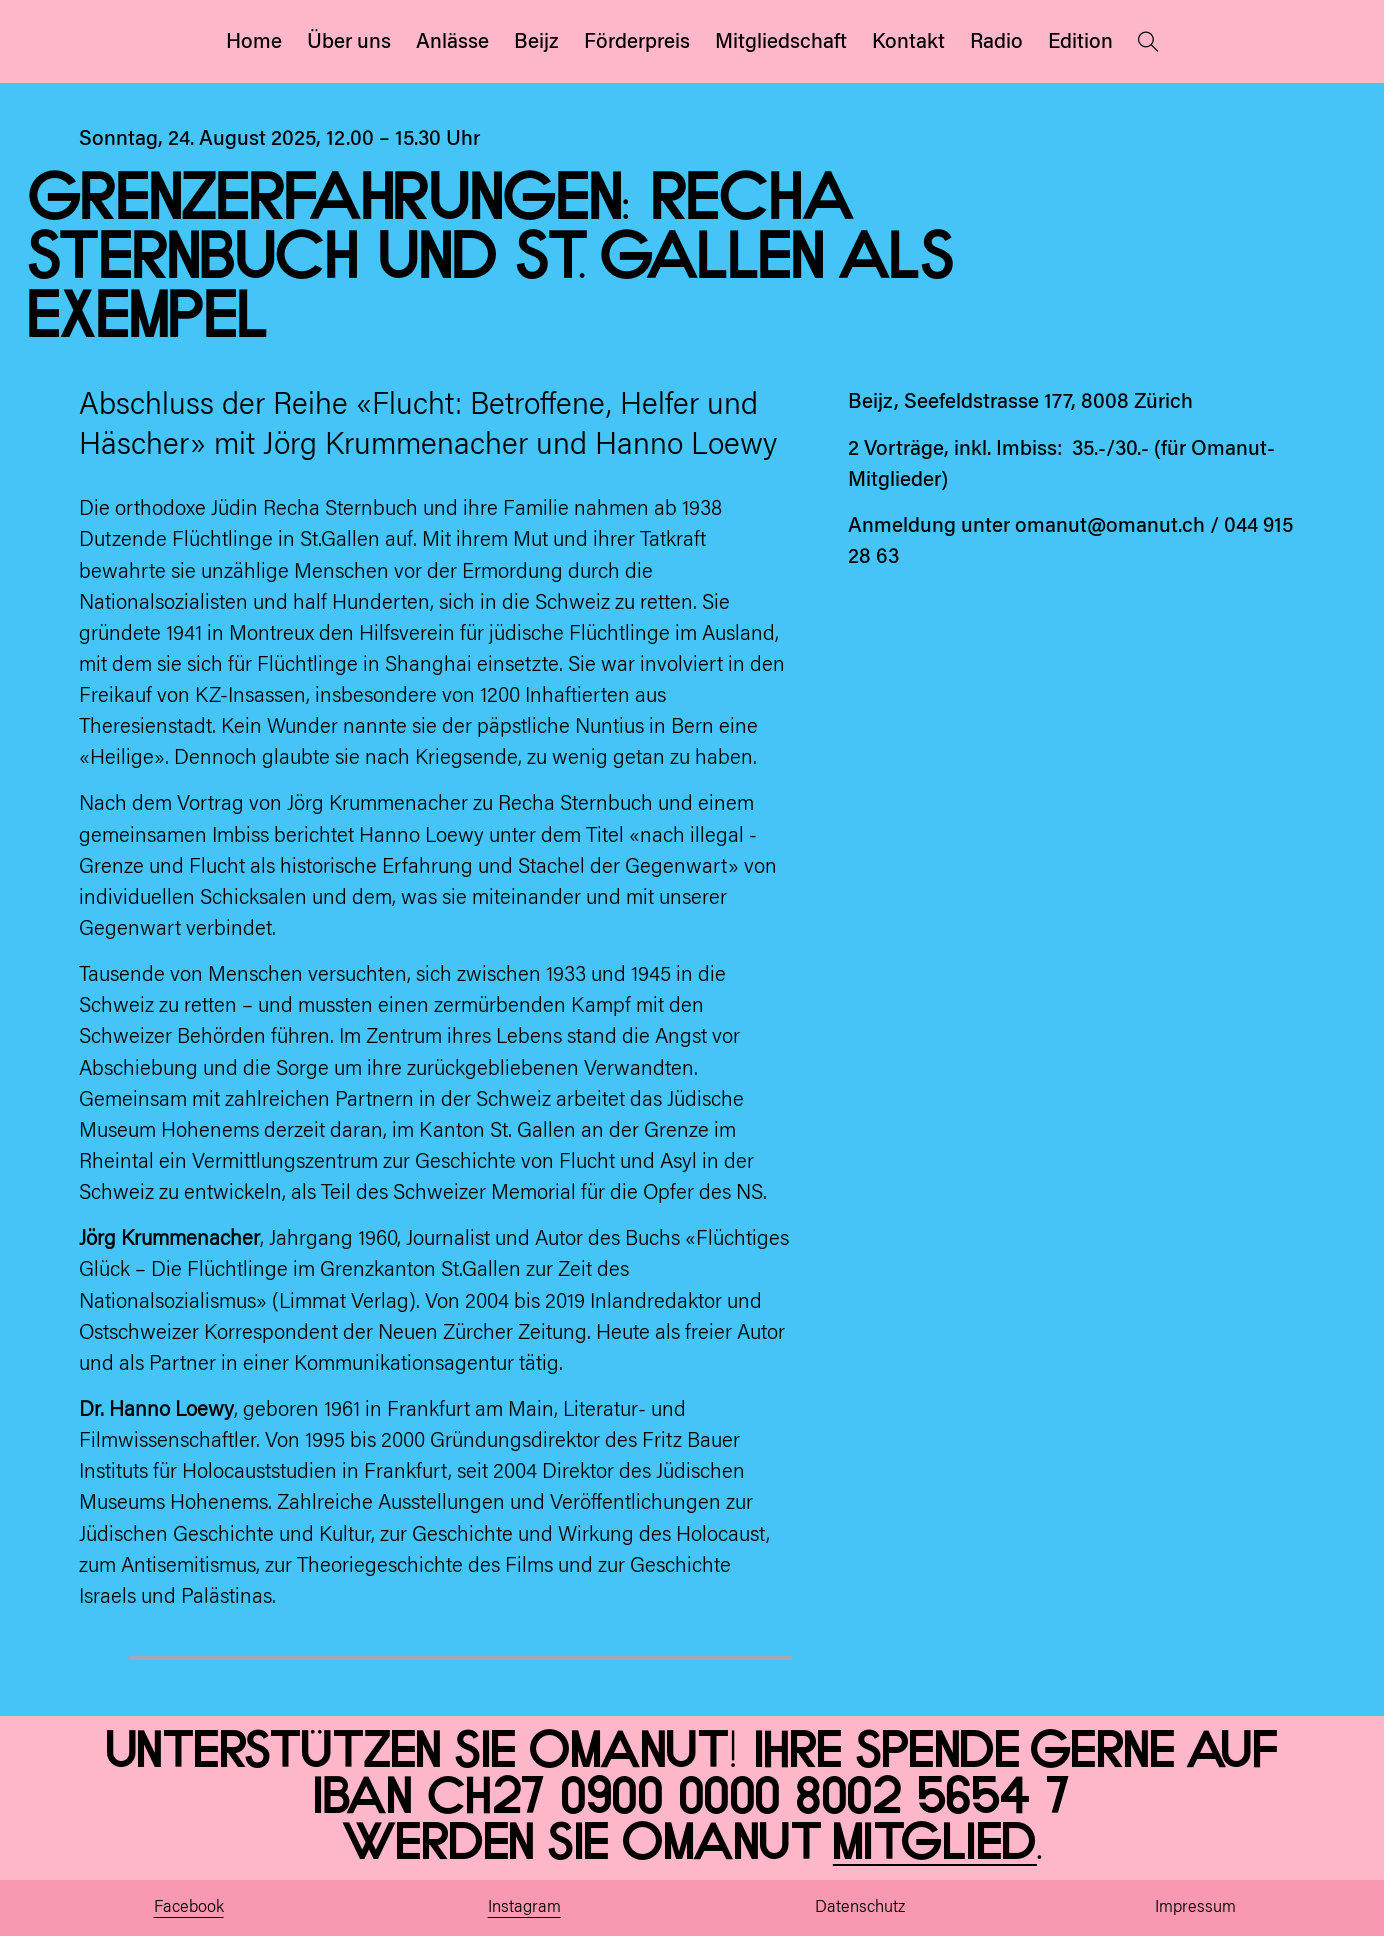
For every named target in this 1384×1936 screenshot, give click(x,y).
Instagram (524, 1908)
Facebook (189, 1908)
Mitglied (935, 1843)
